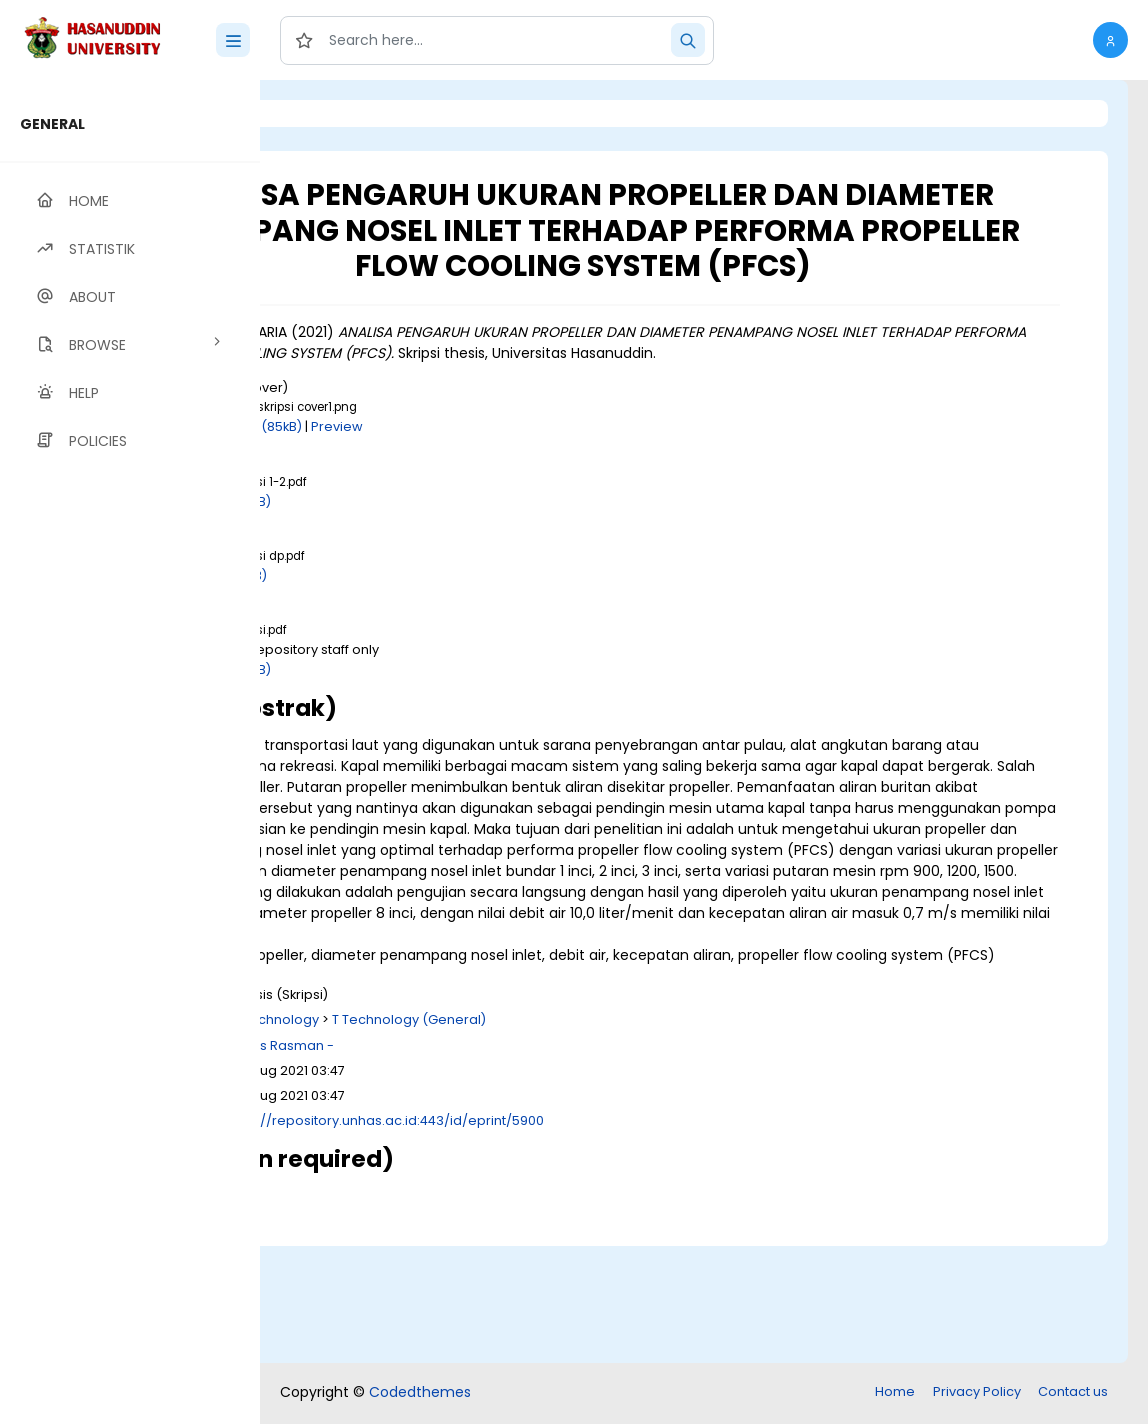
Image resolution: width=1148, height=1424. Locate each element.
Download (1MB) (437, 631)
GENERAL (52, 124)
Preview (559, 483)
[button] (1110, 40)
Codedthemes (420, 1394)
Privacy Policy (977, 1393)
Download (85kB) (468, 483)
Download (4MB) (439, 725)
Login (345, 113)
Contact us (1073, 1393)
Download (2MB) (439, 557)
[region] (130, 752)
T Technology (497, 1139)
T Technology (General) (631, 1139)
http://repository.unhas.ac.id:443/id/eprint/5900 (610, 1240)
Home (895, 1393)
